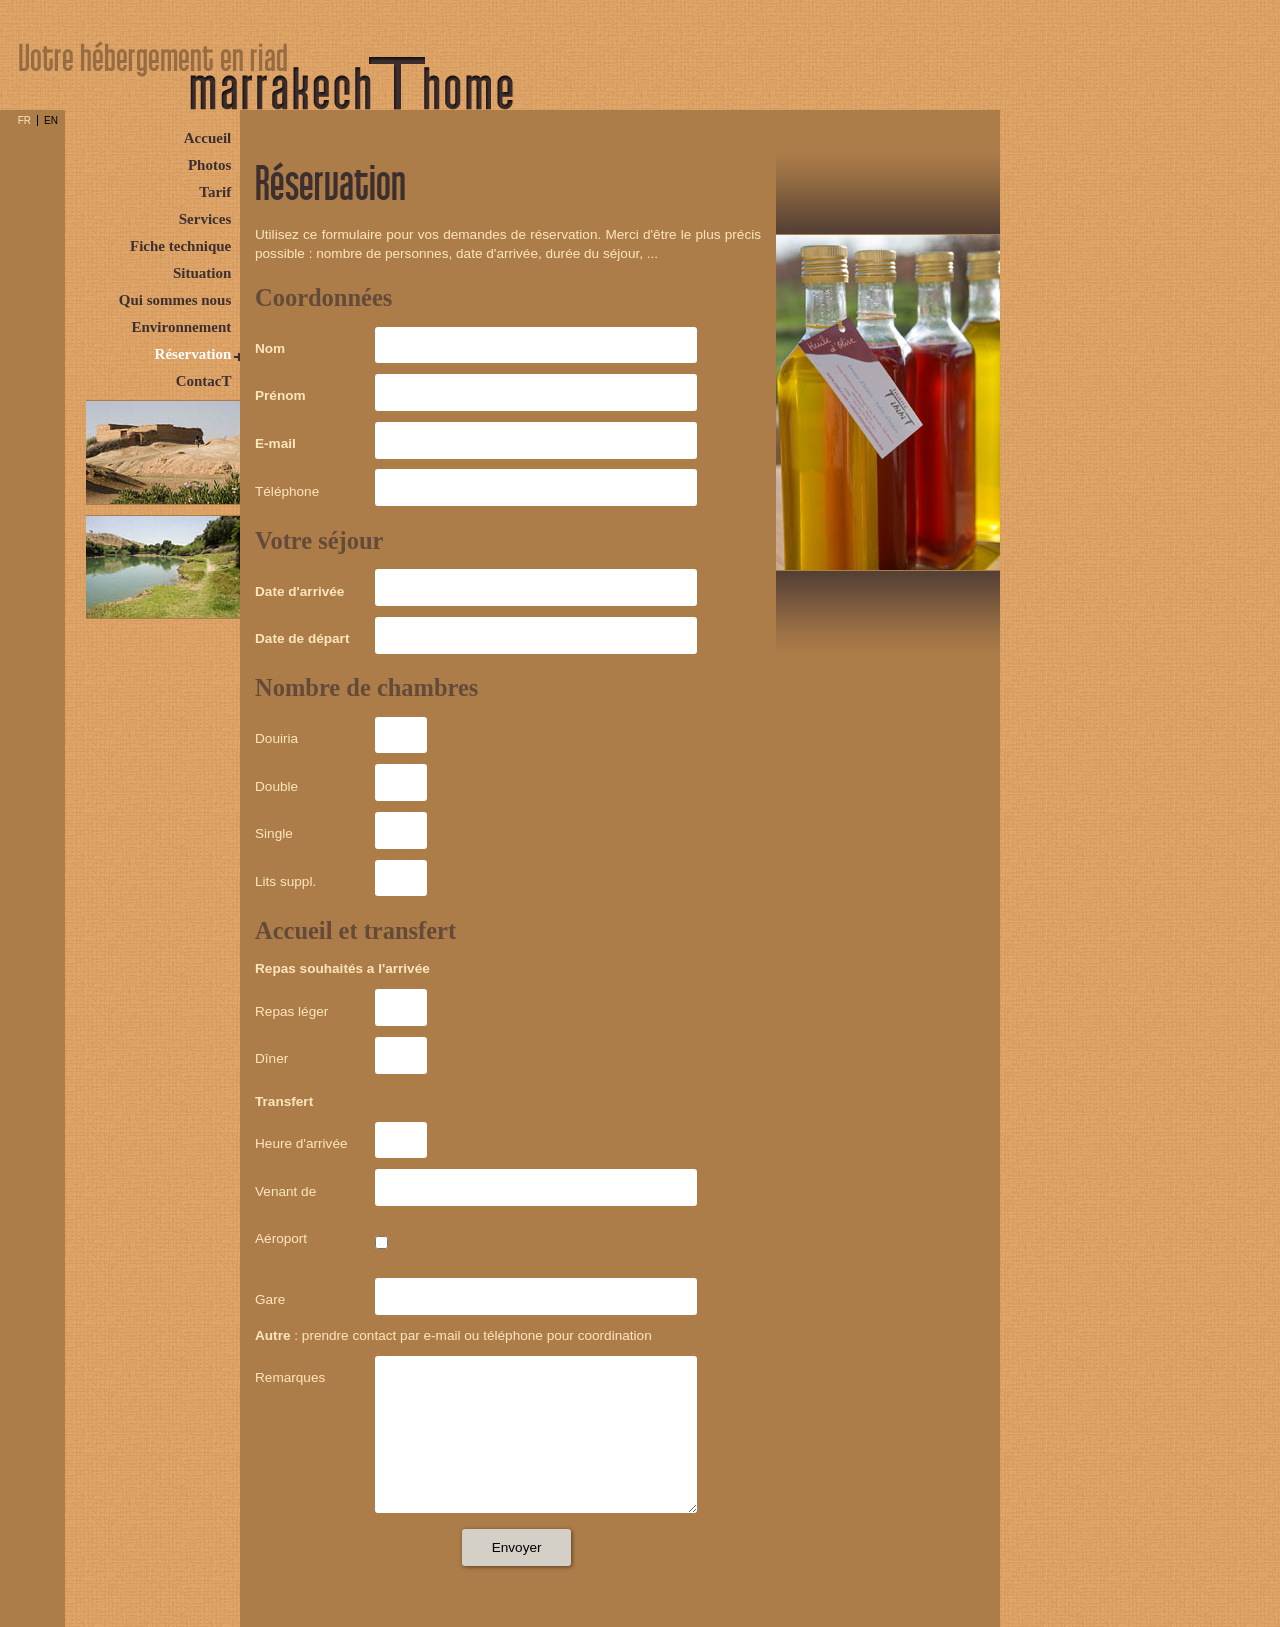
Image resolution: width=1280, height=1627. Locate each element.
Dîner (271, 1058)
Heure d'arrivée (301, 1143)
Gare (270, 1299)
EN (51, 120)
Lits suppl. (285, 881)
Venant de (285, 1191)
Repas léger (291, 1011)
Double (276, 786)
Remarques (290, 1377)
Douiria (276, 738)
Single (274, 833)
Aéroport (281, 1238)
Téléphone (287, 491)
